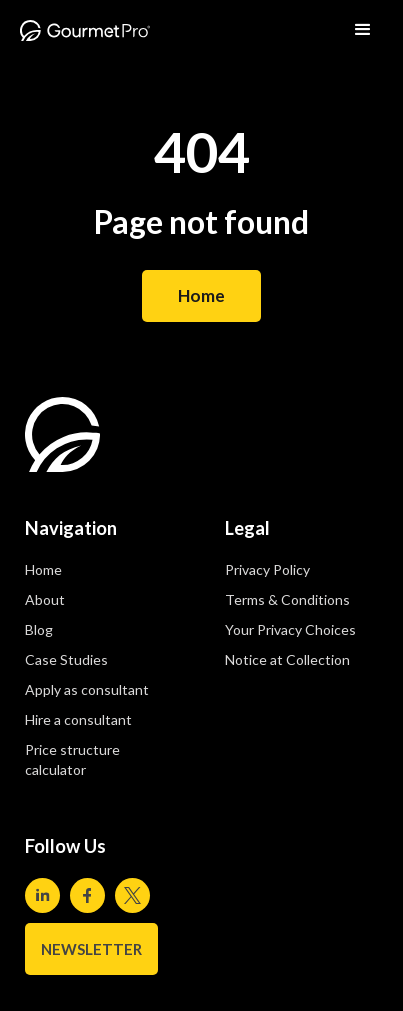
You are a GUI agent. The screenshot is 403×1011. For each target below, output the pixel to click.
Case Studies (66, 659)
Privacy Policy (267, 569)
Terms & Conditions (287, 599)
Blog (39, 629)
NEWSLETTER (91, 949)
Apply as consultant (87, 689)
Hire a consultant (78, 719)
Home (201, 295)
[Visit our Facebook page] (87, 895)
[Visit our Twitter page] (132, 895)
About (45, 599)
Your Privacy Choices (290, 629)
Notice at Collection (287, 659)
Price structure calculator (72, 759)
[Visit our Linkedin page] (42, 895)
